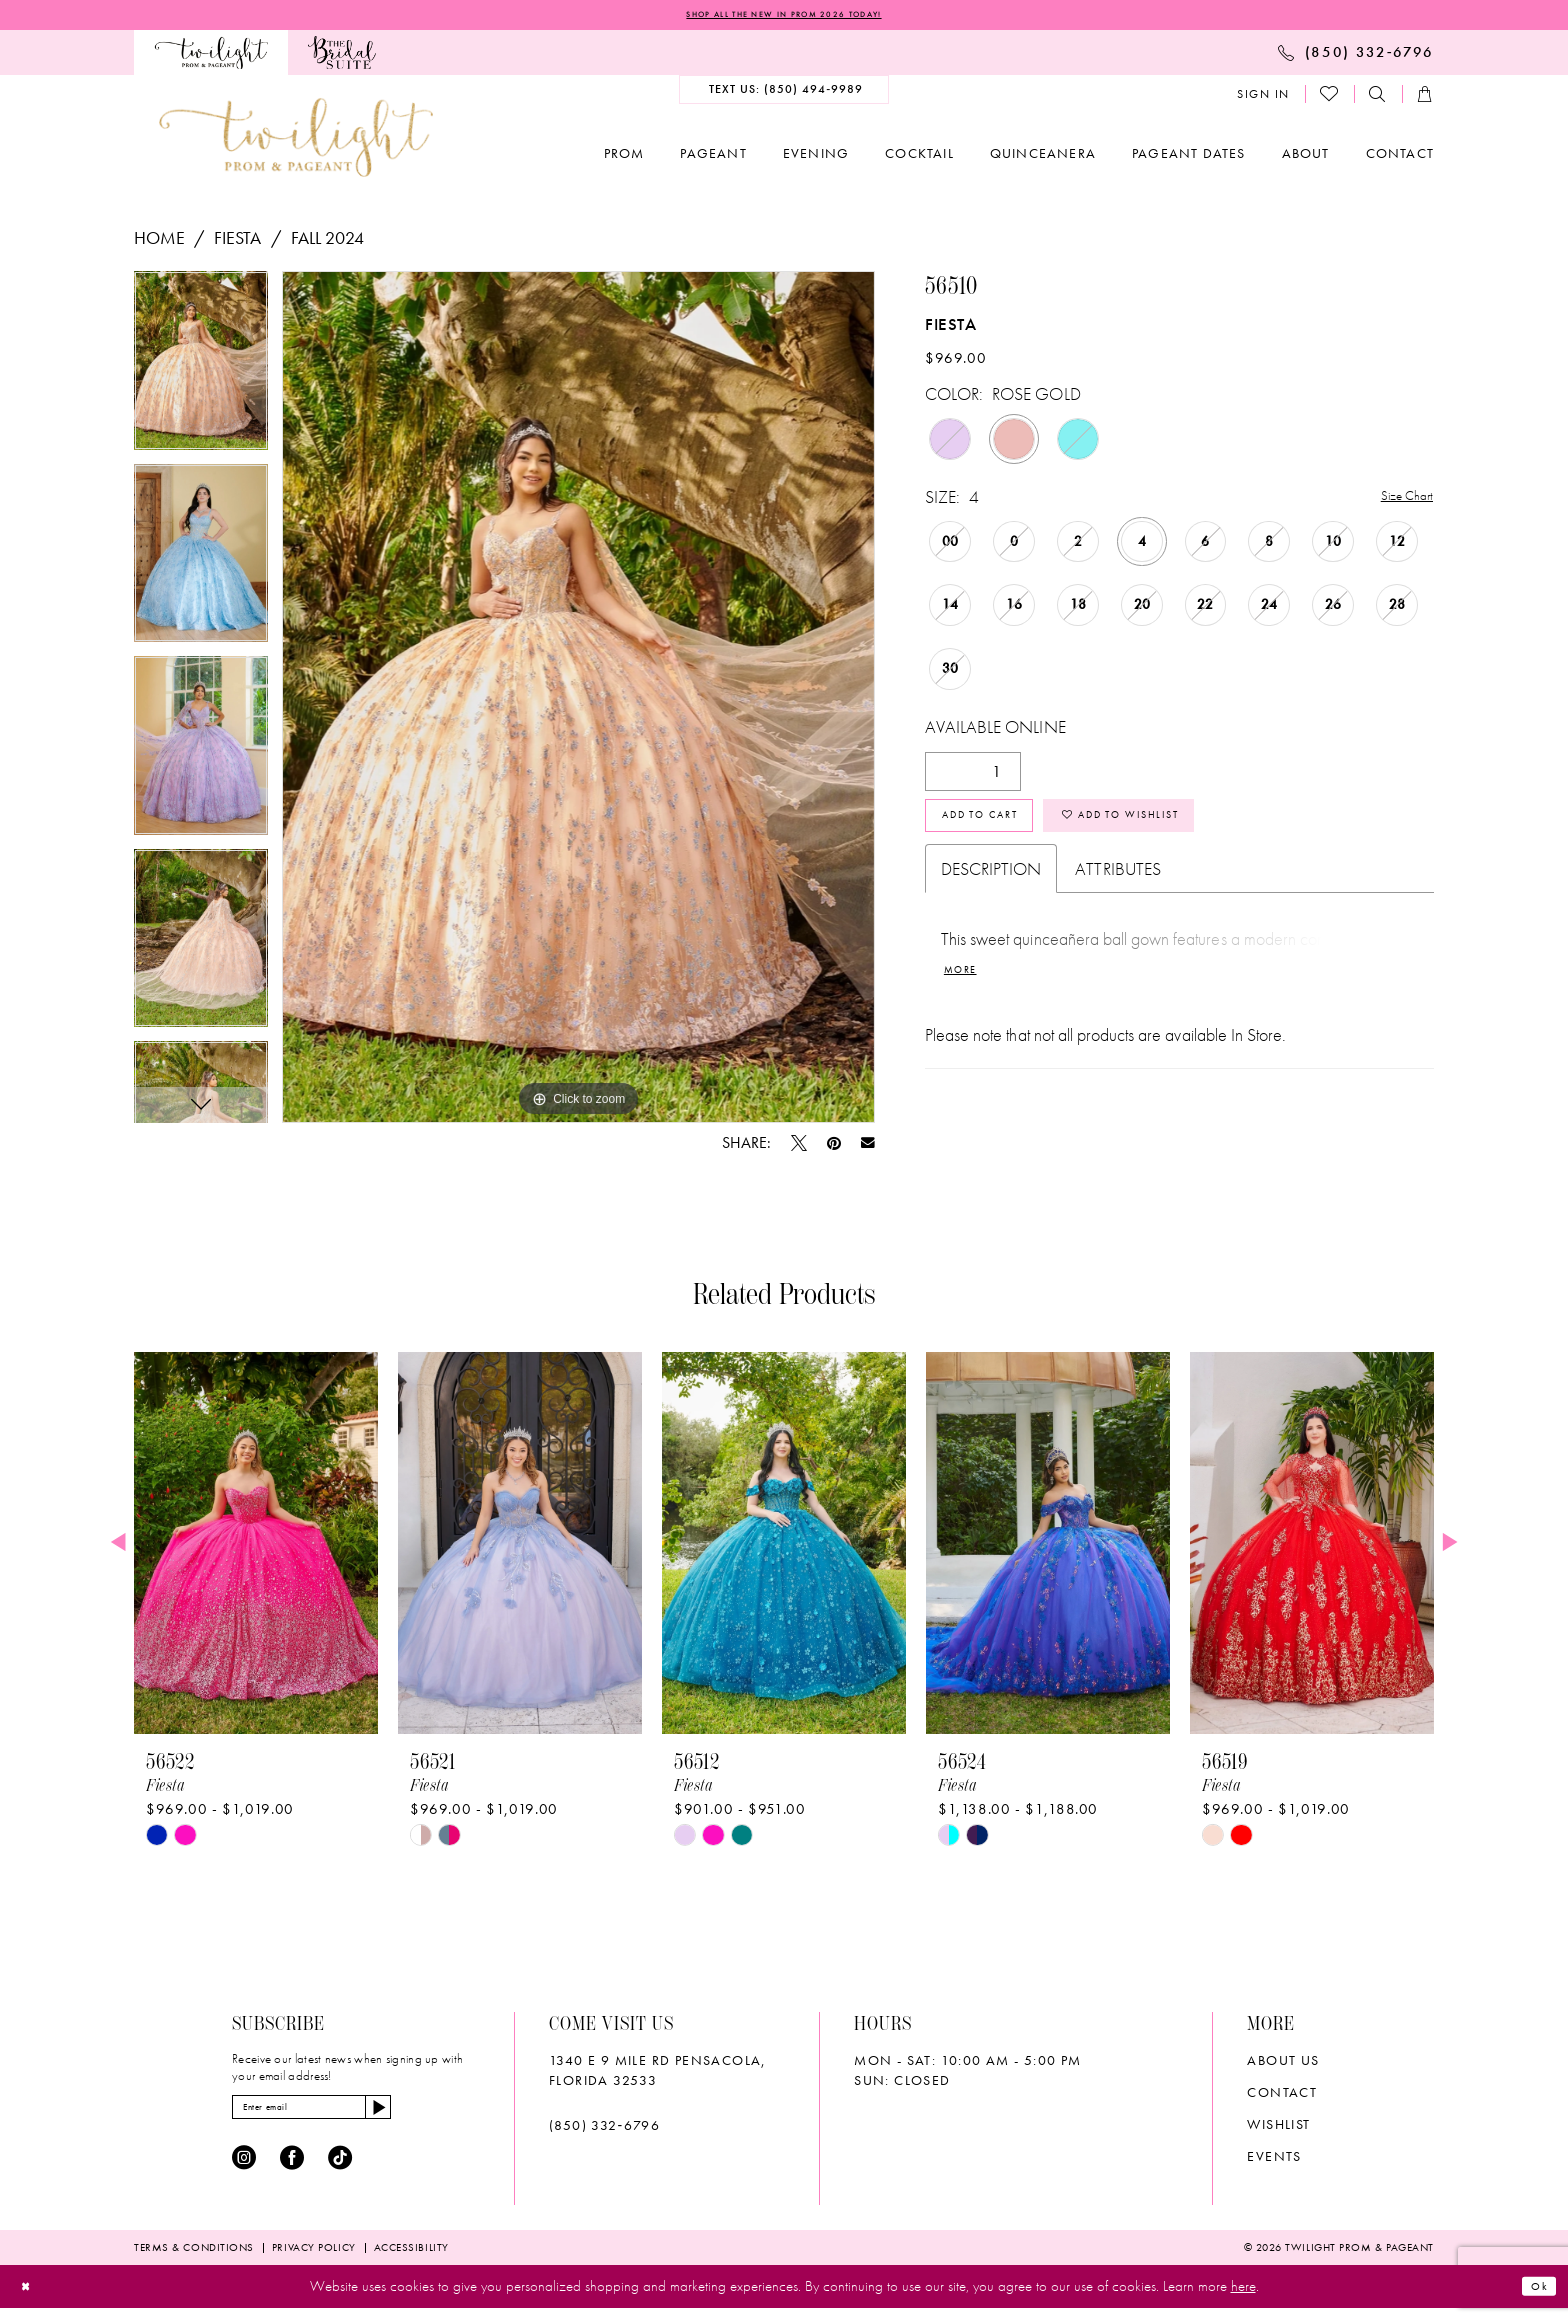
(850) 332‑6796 (604, 2129)
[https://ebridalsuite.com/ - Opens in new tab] (341, 56)
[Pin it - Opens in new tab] (834, 1147)
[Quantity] (973, 778)
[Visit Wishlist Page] (1330, 98)
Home (159, 241)
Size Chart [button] (1398, 501)
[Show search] (1378, 98)
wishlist (1278, 2128)
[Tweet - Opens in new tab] (799, 1147)
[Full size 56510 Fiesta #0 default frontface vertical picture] (578, 701)
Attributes (1117, 891)
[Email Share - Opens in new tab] (868, 1147)
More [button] (967, 999)
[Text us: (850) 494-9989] (784, 94)
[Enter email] (344, 2116)
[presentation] (256, 1546)
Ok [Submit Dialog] (1534, 2299)
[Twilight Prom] (211, 56)
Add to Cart (1004, 832)
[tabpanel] (201, 371)
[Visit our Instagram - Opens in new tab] (244, 2172)
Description (991, 891)
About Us (1283, 2064)
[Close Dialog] (31, 2299)
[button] (1263, 98)
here (1243, 2300)
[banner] (296, 141)
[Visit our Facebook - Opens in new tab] (292, 2172)
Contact (1282, 2096)
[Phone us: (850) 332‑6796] (1356, 56)
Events (1274, 2160)
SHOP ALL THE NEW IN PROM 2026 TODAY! (784, 17)
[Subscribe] (439, 2116)
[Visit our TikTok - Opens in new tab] (340, 2172)
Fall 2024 (327, 241)
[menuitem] (211, 56)
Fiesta (237, 241)
